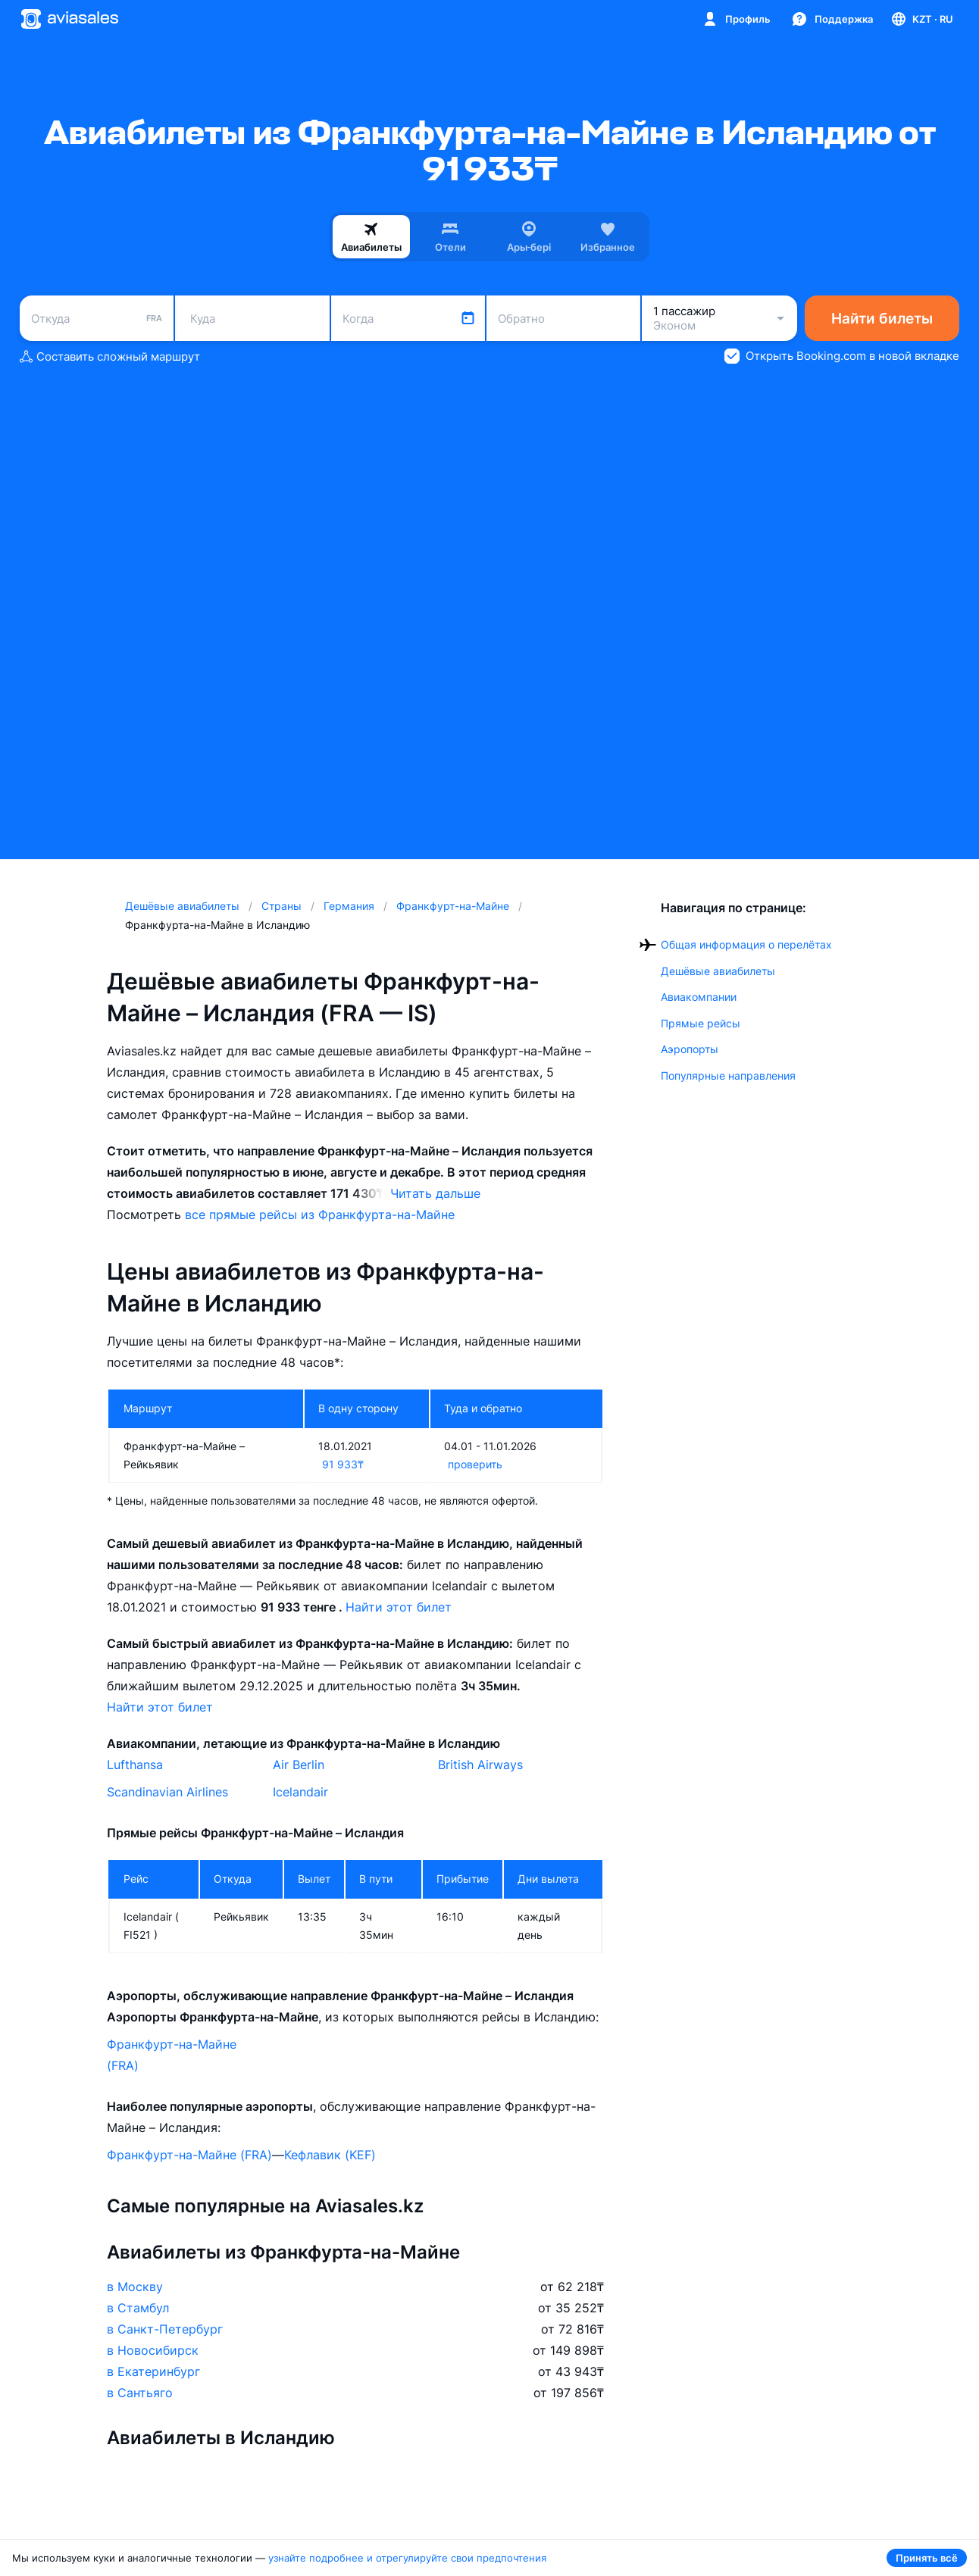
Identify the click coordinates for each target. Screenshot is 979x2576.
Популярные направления (728, 1075)
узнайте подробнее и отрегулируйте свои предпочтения (407, 2558)
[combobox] (97, 318)
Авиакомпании (699, 996)
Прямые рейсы (700, 1023)
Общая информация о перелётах (746, 944)
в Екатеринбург (153, 2371)
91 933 (343, 1464)
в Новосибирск (153, 2350)
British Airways (480, 1764)
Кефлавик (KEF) (330, 2154)
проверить (475, 1464)
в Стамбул (138, 2307)
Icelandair (300, 1791)
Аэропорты (689, 1049)
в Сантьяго (140, 2392)
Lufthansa (135, 1764)
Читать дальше (435, 1193)
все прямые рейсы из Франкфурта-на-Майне (320, 1214)
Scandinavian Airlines (167, 1791)
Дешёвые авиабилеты (718, 970)
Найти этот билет (399, 1607)
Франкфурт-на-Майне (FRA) (171, 2055)
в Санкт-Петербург (165, 2329)
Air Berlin (298, 1764)
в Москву (135, 2286)
